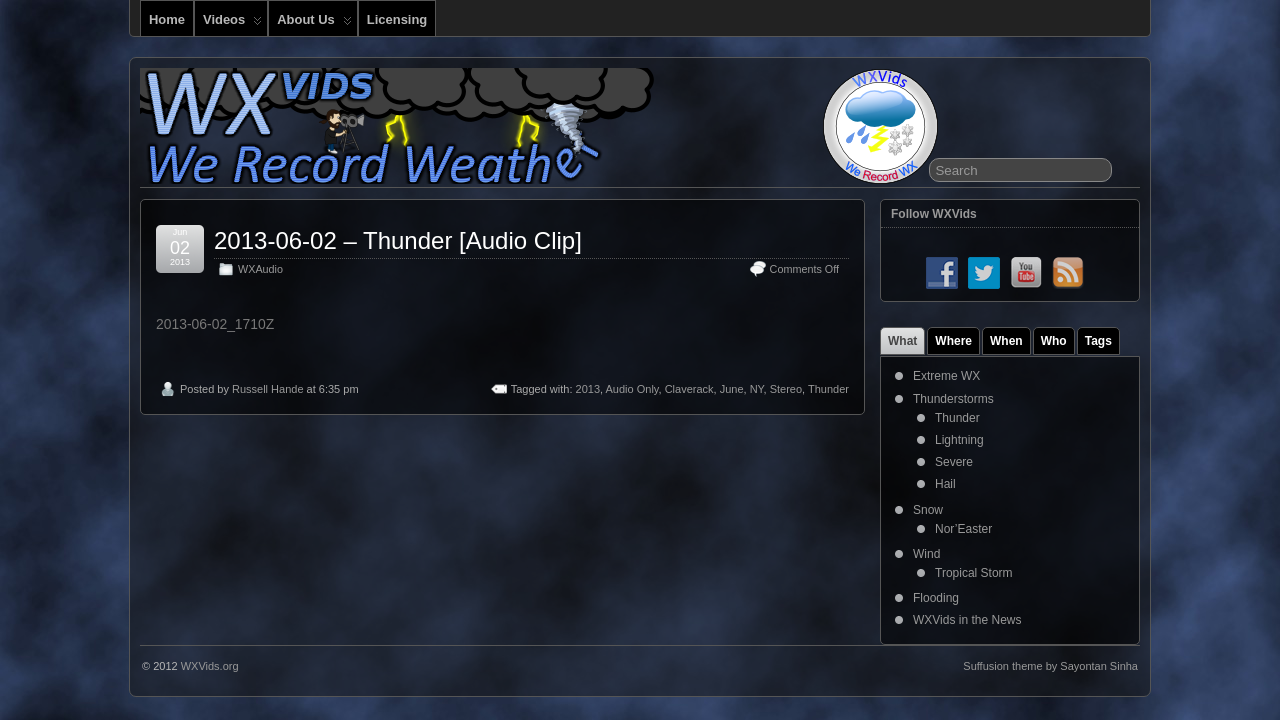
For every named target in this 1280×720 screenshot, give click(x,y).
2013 (588, 389)
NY (757, 389)
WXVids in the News (967, 620)
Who (1054, 341)
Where (953, 341)
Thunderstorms (953, 399)
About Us (314, 24)
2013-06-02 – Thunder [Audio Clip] (398, 240)
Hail (945, 484)
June (732, 389)
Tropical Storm (974, 573)
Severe (954, 462)
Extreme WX (946, 376)
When (1006, 341)
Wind (926, 554)
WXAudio (260, 269)
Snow (928, 510)
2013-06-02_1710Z (215, 324)
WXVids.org (210, 666)
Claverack (689, 389)
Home (167, 19)
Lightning (959, 440)
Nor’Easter (963, 529)
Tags (1098, 341)
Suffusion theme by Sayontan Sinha (1050, 666)
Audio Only (632, 389)
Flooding (936, 598)
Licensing (397, 19)
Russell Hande (268, 389)
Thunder (828, 389)
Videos (232, 24)
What (902, 341)
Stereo (786, 389)
